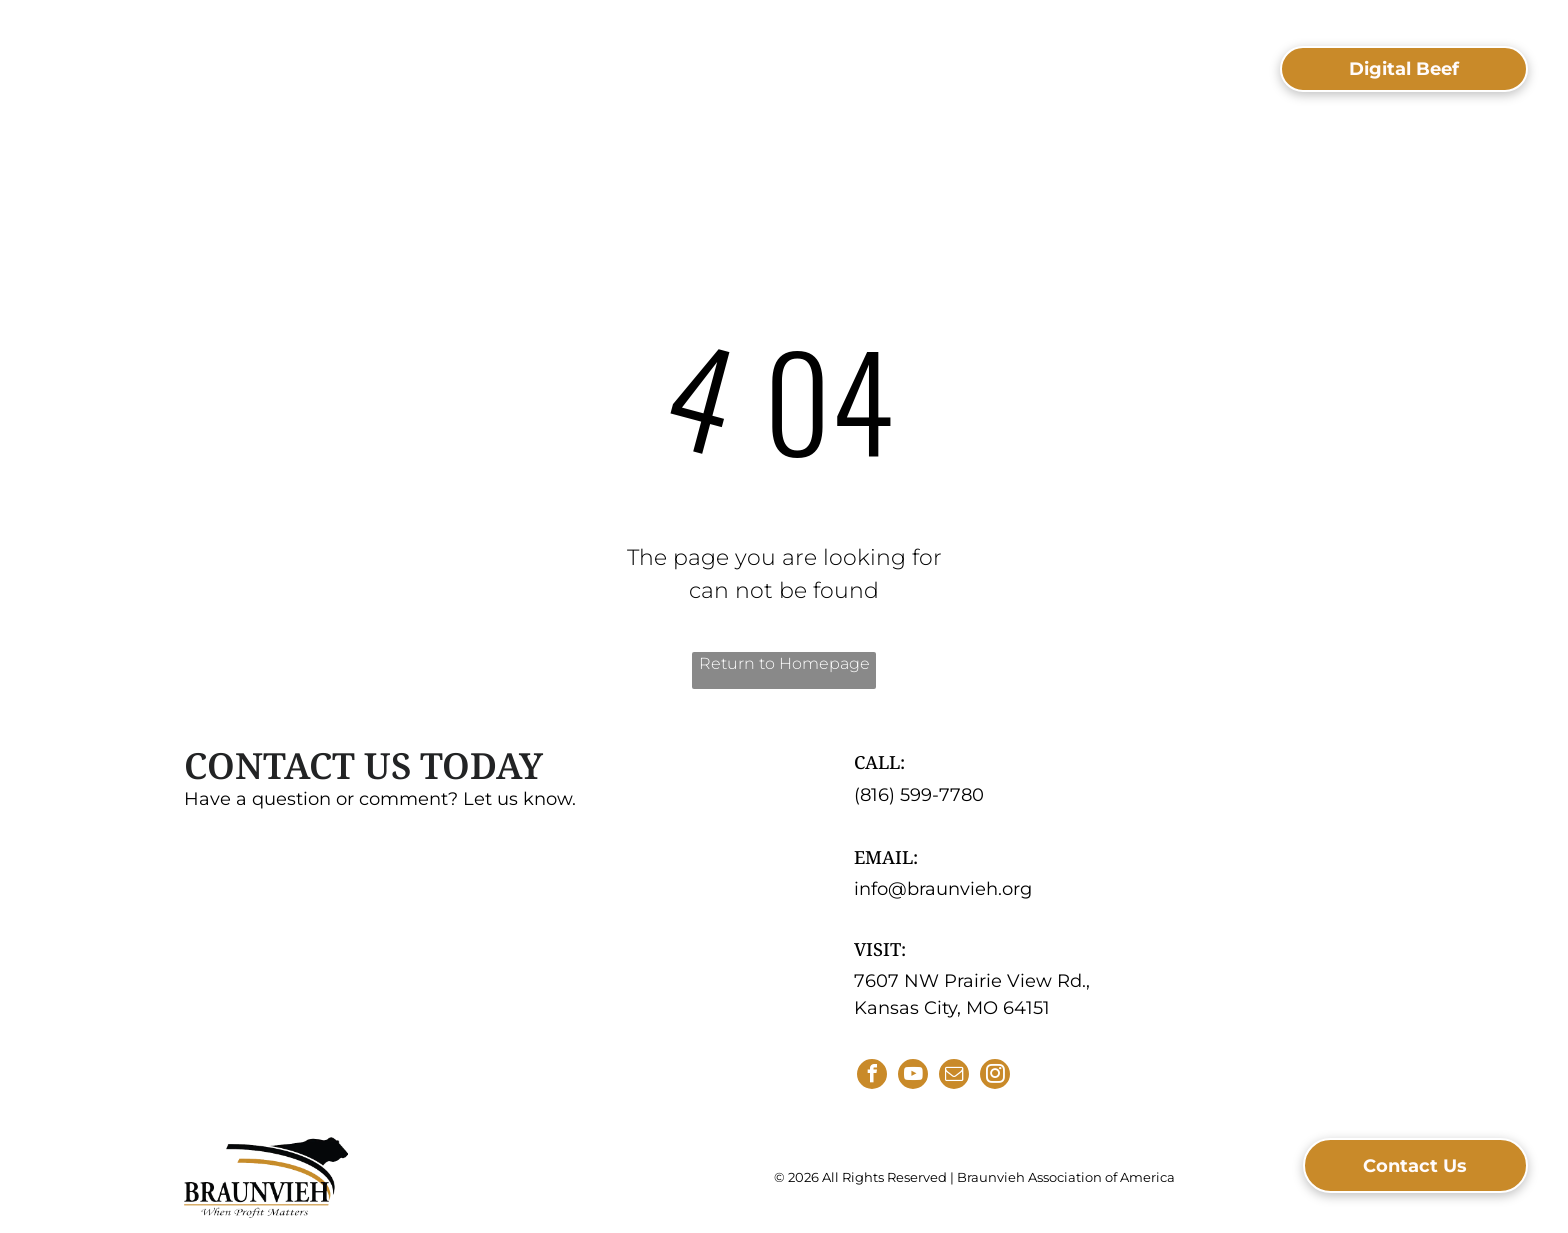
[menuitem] (409, 61)
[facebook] (872, 1076)
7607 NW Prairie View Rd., (972, 981)
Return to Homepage (784, 663)
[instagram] (995, 1076)
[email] (954, 1076)
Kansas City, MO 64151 (952, 1008)
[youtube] (913, 1076)
